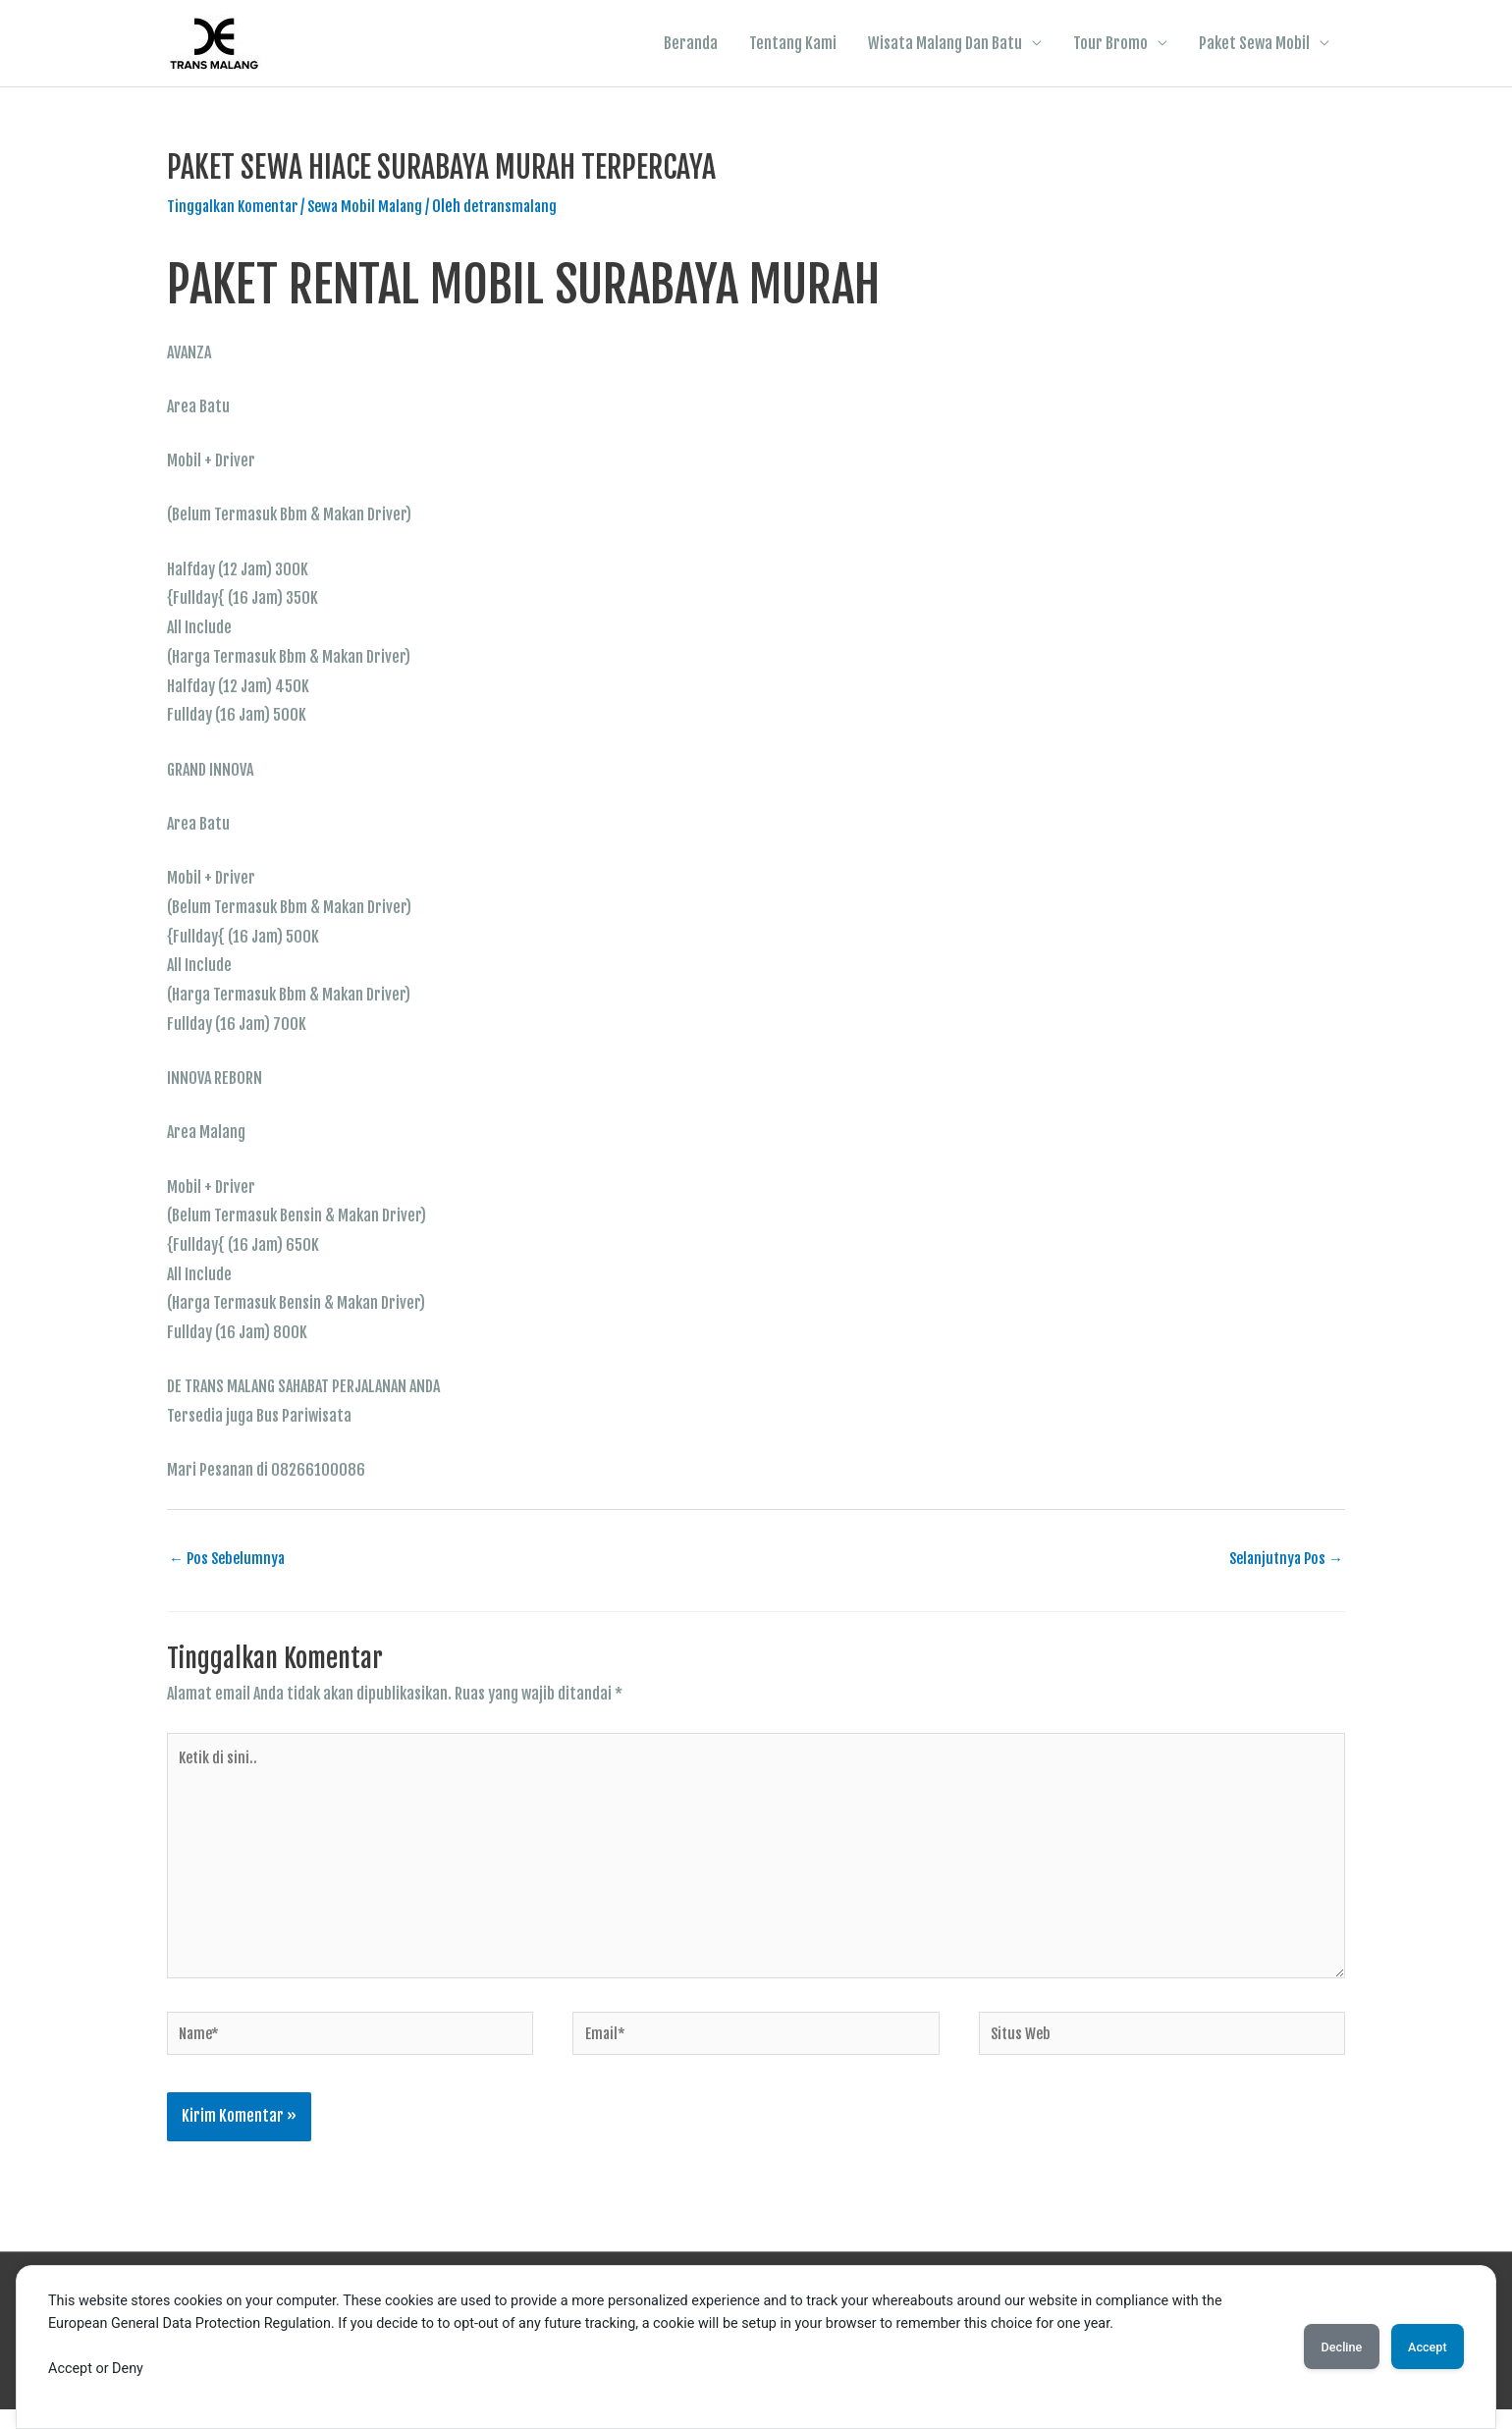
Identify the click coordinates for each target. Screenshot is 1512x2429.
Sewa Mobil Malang (374, 208)
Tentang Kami (793, 44)
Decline (1315, 2346)
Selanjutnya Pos (1282, 1562)
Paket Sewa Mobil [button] (1254, 44)
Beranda (691, 44)
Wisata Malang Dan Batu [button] (945, 44)
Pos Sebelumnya (230, 1562)
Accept (1418, 2346)
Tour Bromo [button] (1110, 44)
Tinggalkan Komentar (235, 208)
